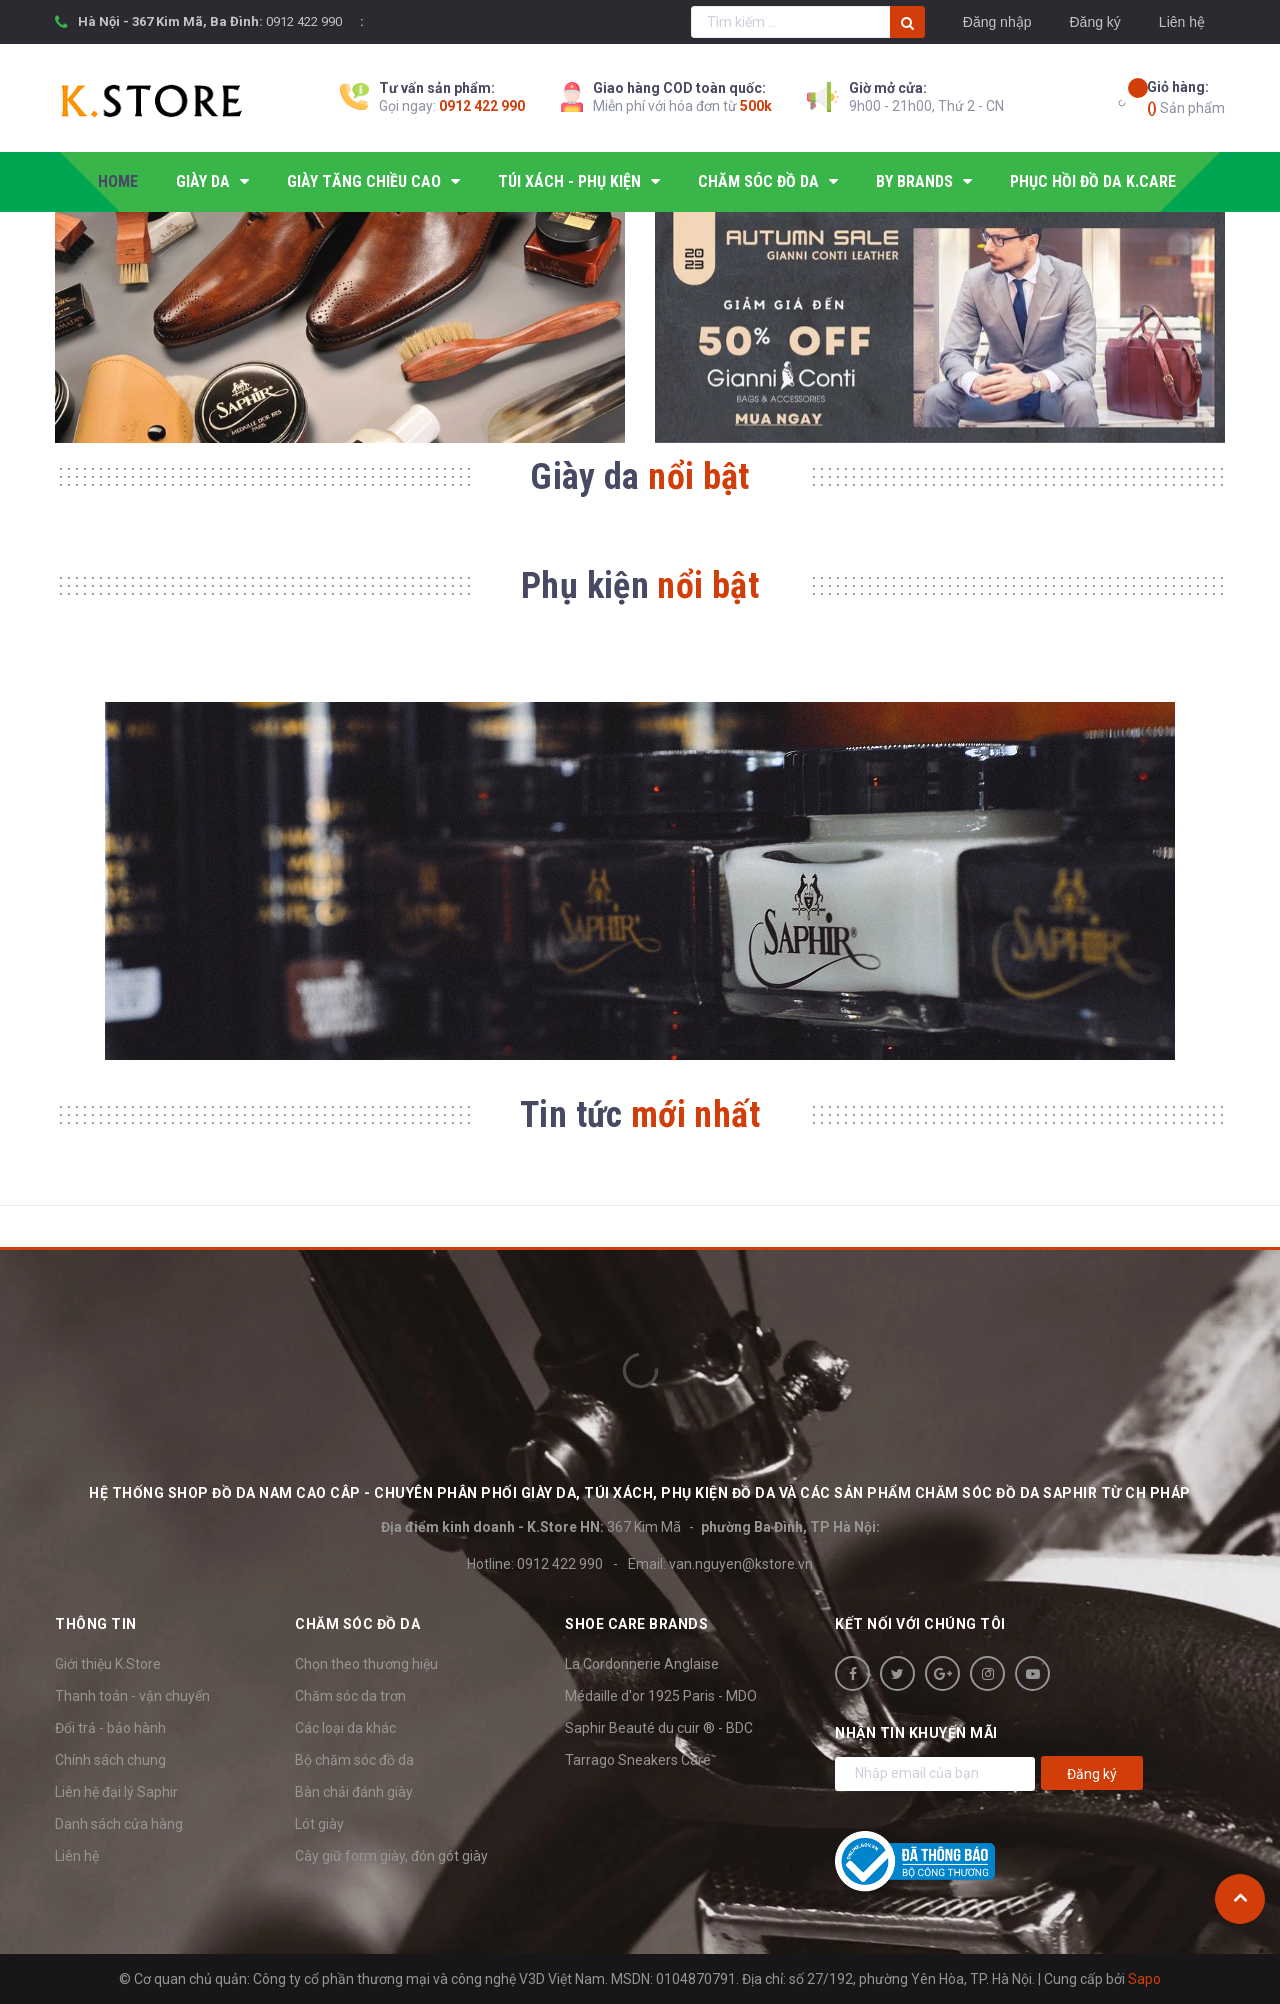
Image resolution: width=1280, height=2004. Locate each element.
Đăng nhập (997, 22)
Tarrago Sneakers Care (638, 1760)
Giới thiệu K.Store (108, 1664)
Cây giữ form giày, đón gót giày (391, 1856)
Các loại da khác (345, 1728)
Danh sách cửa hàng (119, 1824)
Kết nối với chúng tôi (920, 1624)
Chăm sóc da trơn (350, 1696)
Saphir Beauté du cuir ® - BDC (659, 1728)
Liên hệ (1182, 22)
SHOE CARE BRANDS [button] (636, 1624)
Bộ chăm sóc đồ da (354, 1760)
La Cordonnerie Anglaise (642, 1664)
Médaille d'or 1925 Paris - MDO (661, 1696)
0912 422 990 (304, 21)
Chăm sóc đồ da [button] (357, 1624)
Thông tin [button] (96, 1624)
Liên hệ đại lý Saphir (116, 1792)
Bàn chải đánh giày (354, 1792)
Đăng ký (1094, 22)
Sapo (1144, 1979)
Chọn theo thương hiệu (366, 1664)
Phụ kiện (640, 586)
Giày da (639, 477)
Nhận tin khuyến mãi (916, 1733)
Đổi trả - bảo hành (110, 1728)
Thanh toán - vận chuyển (132, 1696)
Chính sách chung (110, 1760)
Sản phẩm (1186, 96)
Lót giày (319, 1824)
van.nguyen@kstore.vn (741, 1564)
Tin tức (640, 1115)
